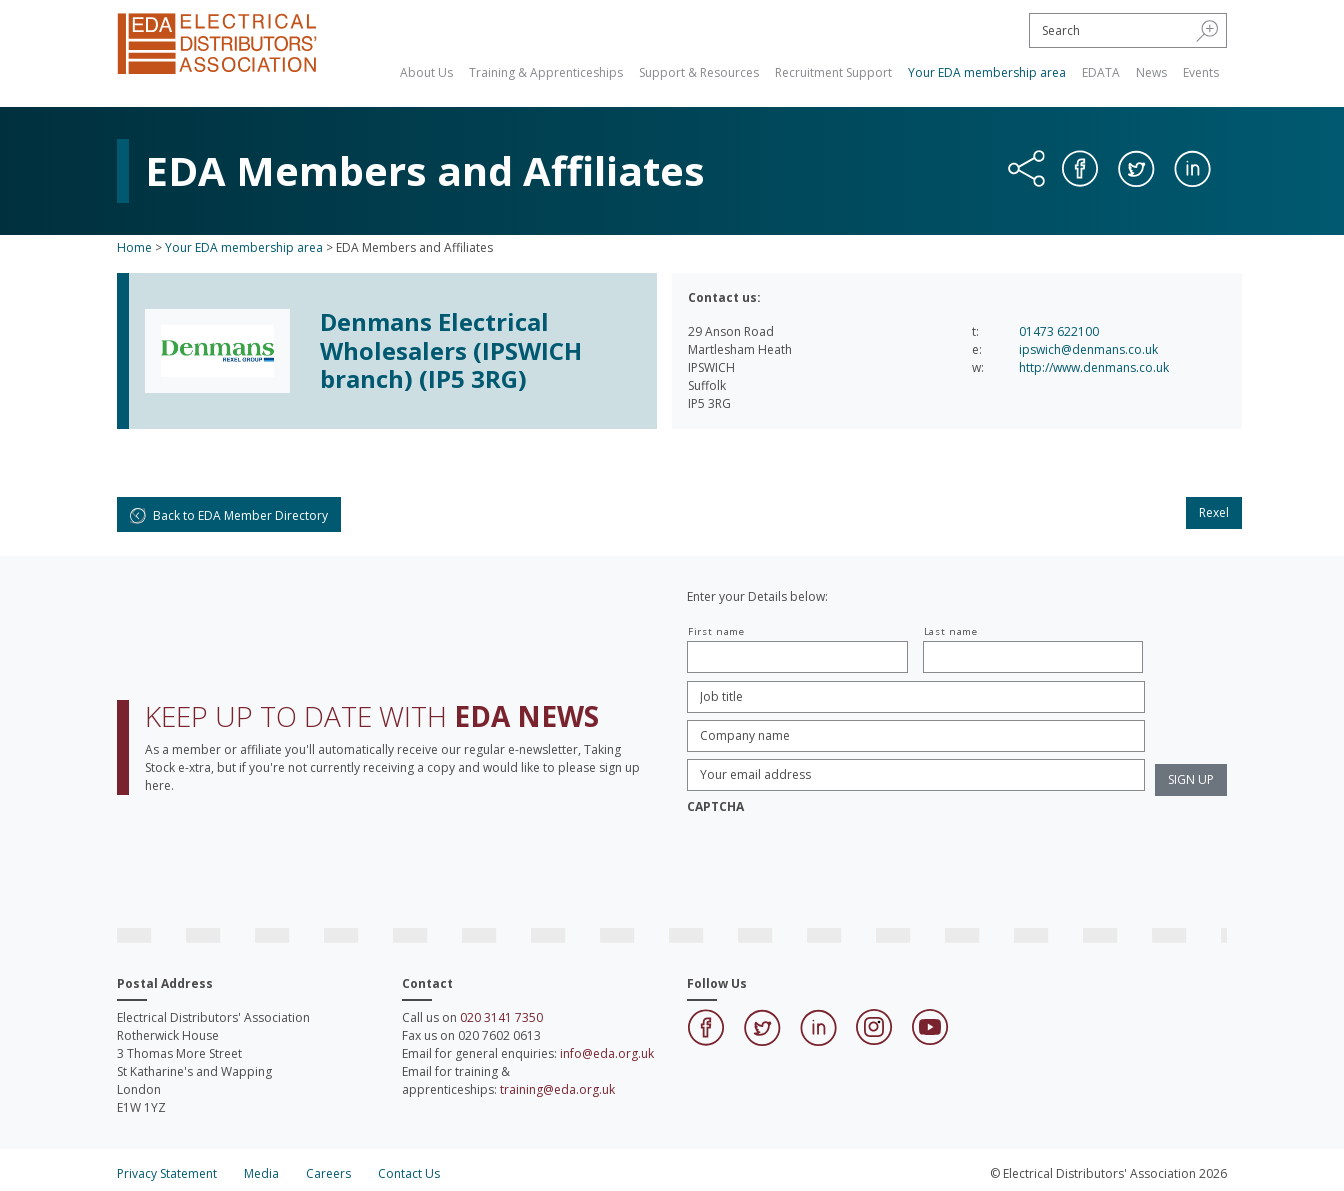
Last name (951, 631)
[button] (1207, 30)
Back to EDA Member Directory (229, 515)
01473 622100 (1059, 331)
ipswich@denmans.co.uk (1088, 349)
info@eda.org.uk (607, 1053)
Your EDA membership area (987, 72)
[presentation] (839, 861)
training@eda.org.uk (557, 1089)
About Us (426, 72)
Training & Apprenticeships (546, 72)
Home (134, 247)
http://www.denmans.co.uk (1094, 367)
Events (1201, 72)
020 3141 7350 (501, 1017)
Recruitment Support (833, 72)
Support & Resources (699, 72)
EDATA (1101, 72)
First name (716, 631)
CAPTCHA (715, 807)
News (1151, 72)
